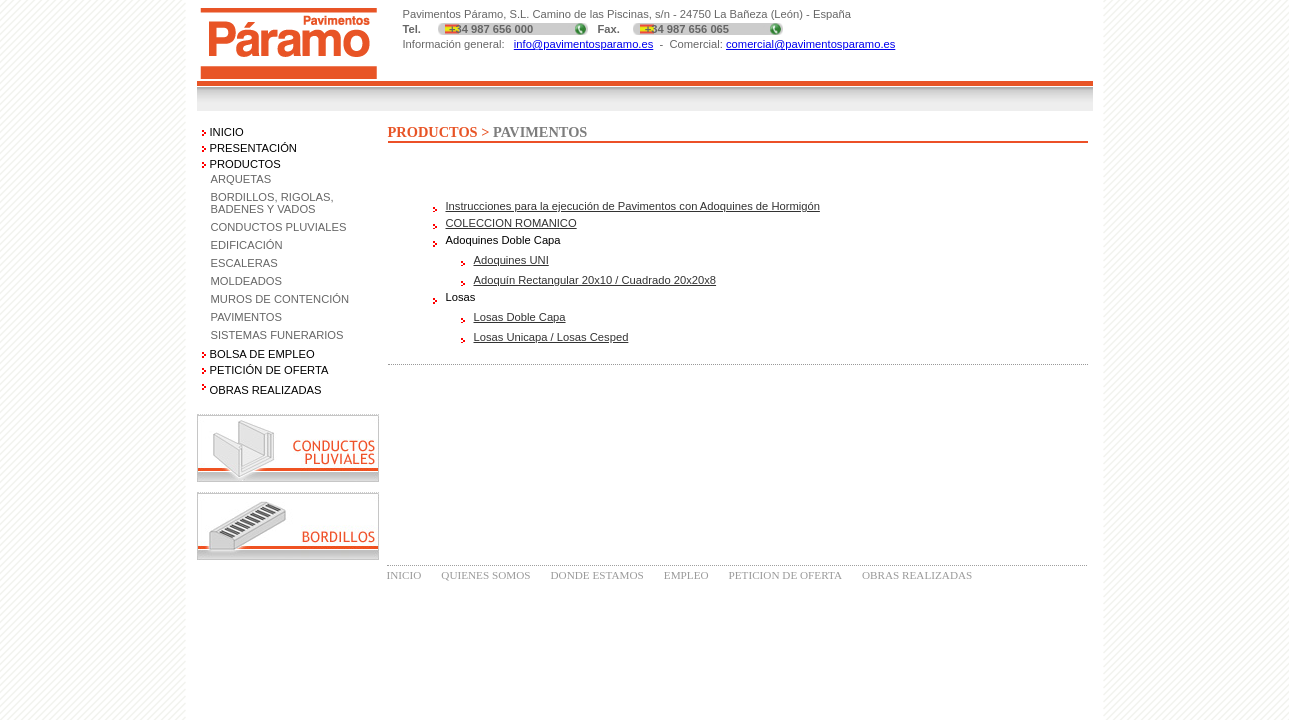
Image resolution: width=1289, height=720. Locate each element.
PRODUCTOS (245, 164)
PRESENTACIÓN (253, 148)
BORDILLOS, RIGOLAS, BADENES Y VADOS (272, 203)
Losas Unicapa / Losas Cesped (551, 337)
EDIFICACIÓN (247, 245)
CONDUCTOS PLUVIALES (279, 227)
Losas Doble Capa (520, 317)
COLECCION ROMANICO (511, 223)
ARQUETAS (241, 179)
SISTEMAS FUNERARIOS (277, 335)
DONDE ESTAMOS (597, 575)
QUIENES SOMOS (485, 575)
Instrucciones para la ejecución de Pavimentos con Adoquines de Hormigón (633, 206)
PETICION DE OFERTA (785, 575)
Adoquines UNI (511, 260)
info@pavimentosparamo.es (583, 44)
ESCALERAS (244, 263)
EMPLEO (686, 575)
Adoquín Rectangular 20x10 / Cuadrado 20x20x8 (595, 280)
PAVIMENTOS (247, 317)
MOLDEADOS (247, 281)
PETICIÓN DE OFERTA (269, 370)
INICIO (227, 132)
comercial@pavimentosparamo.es (810, 44)
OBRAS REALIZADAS (917, 575)
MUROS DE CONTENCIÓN (280, 299)
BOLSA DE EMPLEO (262, 354)
